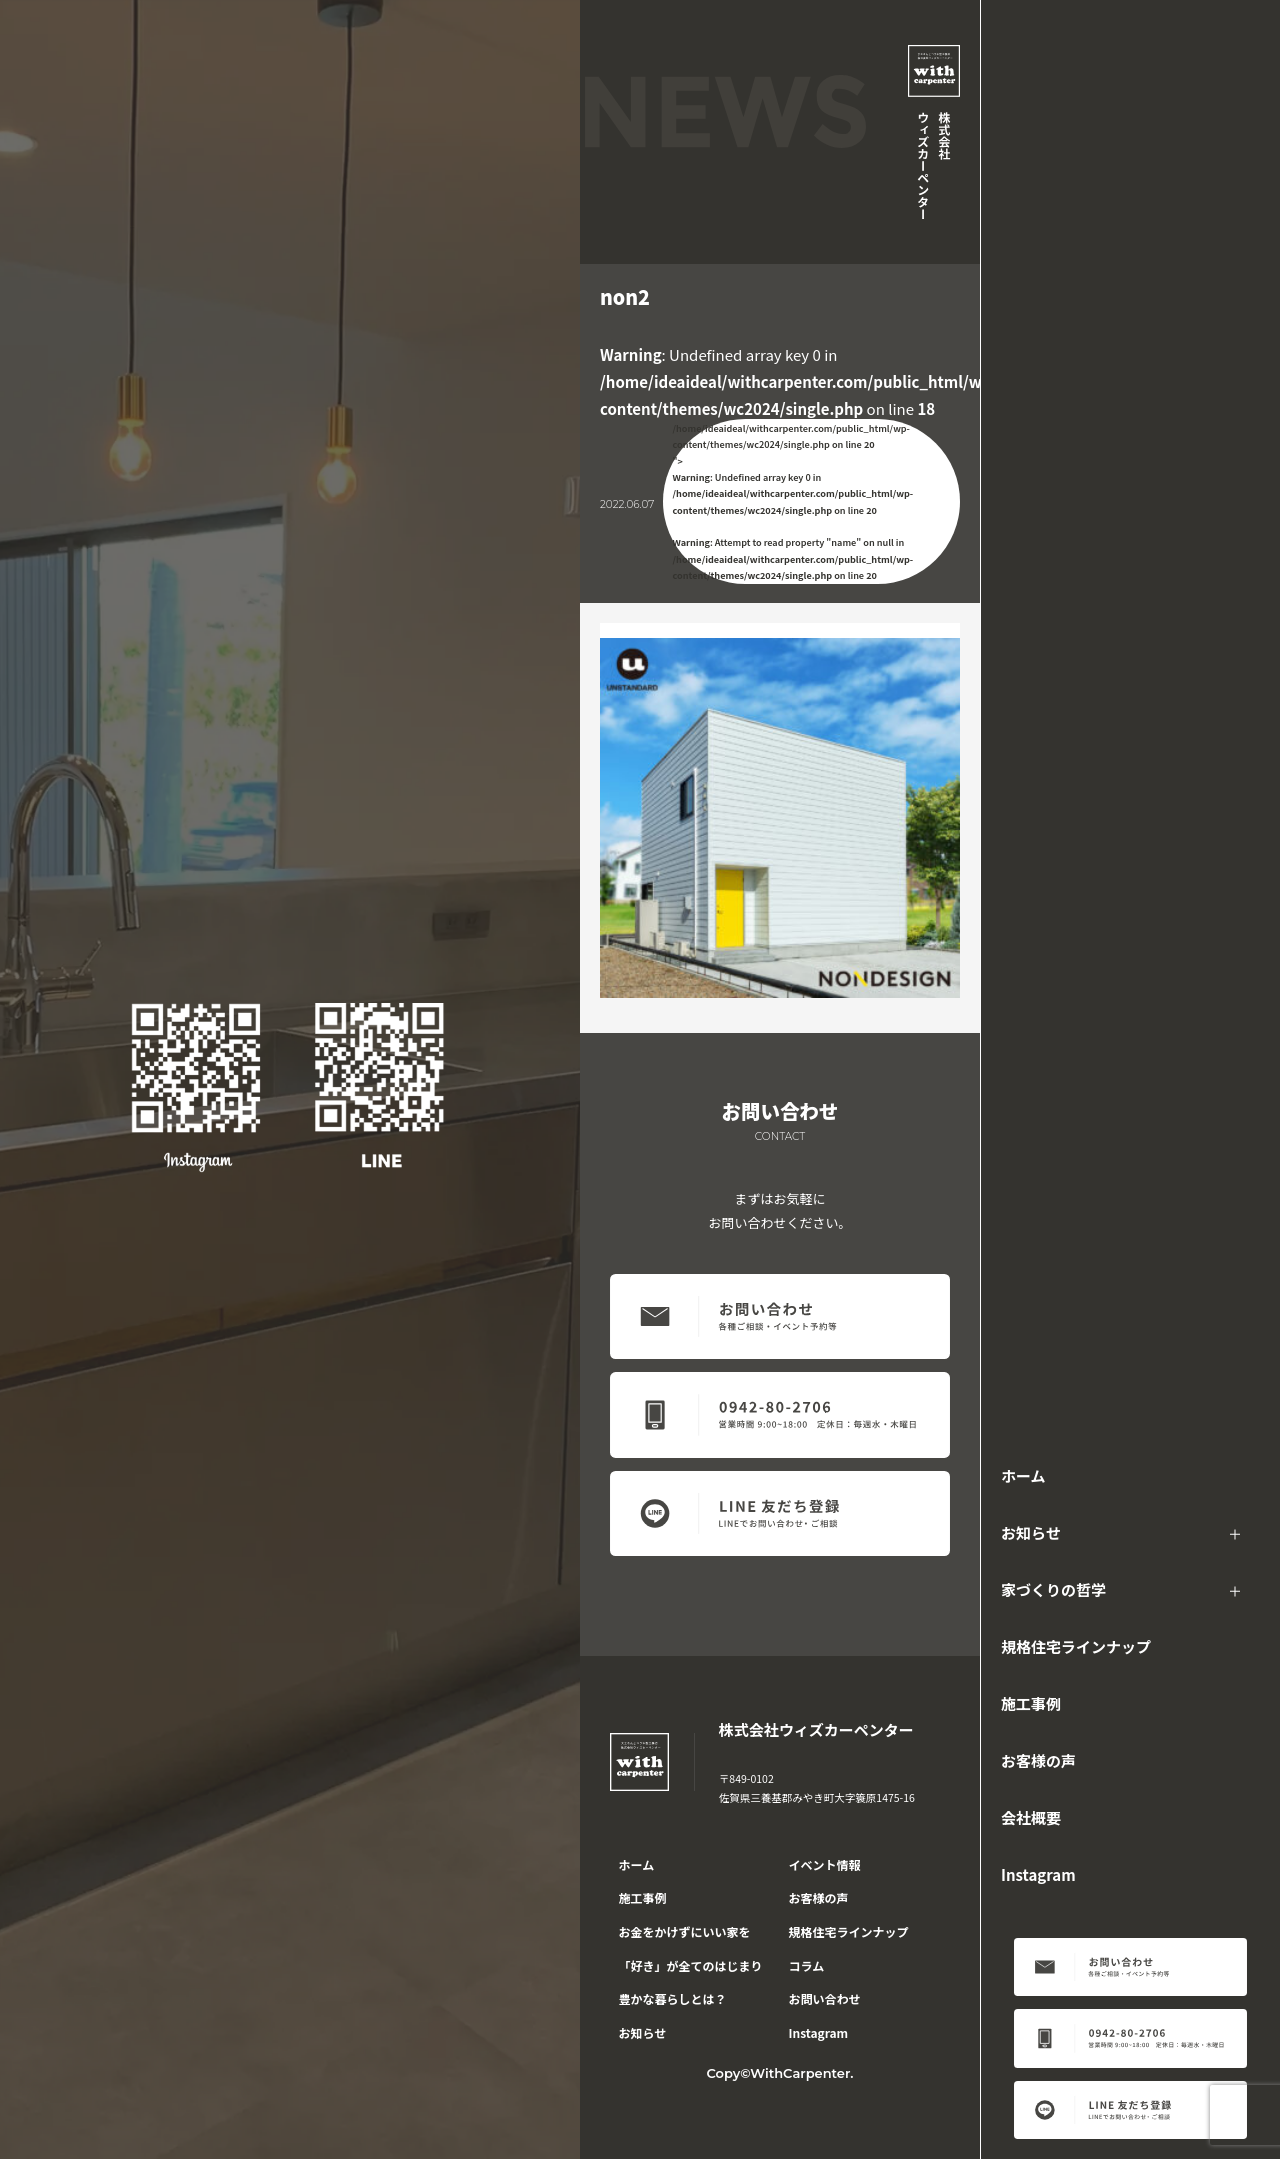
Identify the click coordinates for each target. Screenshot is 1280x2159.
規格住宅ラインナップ (1076, 1646)
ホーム (1023, 1475)
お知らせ (1031, 1532)
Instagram (1038, 1874)
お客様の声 (1038, 1760)
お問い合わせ (825, 1998)
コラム (807, 1965)
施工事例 (1031, 1703)
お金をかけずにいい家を (685, 1931)
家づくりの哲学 (1053, 1589)
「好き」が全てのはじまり (691, 1965)
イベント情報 (825, 1864)
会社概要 (1031, 1817)
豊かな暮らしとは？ (673, 1998)
